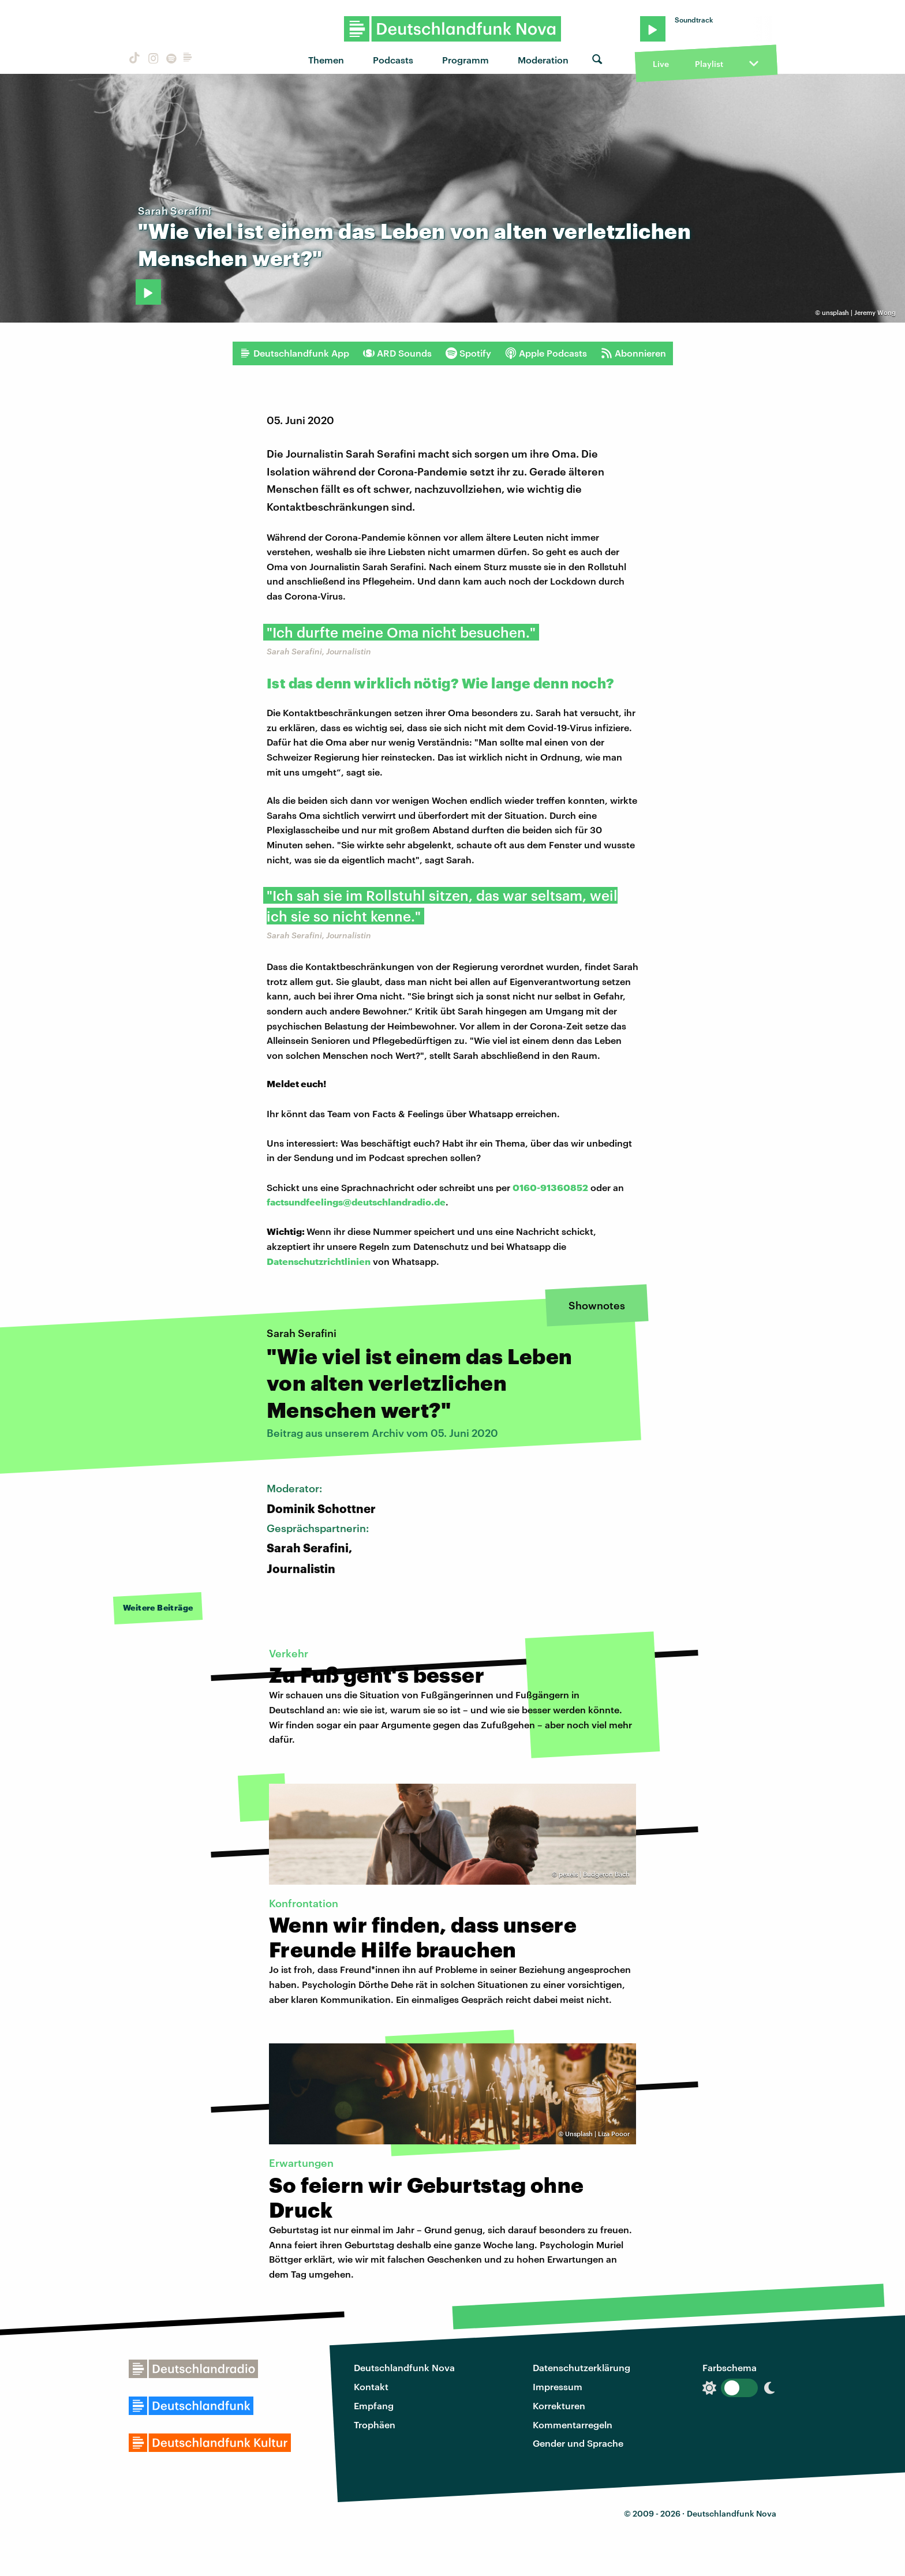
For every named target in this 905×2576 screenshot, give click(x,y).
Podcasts (393, 59)
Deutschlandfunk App (294, 353)
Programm (465, 59)
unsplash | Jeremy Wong (859, 312)
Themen (326, 59)
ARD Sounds (397, 353)
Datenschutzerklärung (581, 2367)
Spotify (468, 353)
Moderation (543, 59)
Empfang (374, 2405)
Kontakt (371, 2386)
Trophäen (374, 2424)
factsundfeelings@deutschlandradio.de (356, 1201)
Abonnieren (633, 353)
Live (661, 64)
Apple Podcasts (546, 353)
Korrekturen (559, 2405)
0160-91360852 (550, 1187)
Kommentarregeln (572, 2424)
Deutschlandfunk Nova (404, 2367)
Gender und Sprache (578, 2443)
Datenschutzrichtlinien (319, 1261)
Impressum (557, 2386)
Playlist (709, 64)
